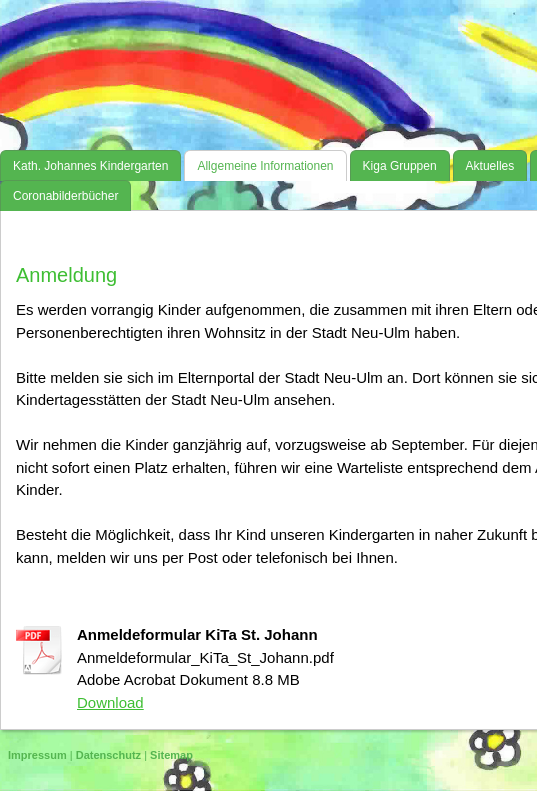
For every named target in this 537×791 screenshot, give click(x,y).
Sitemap (171, 755)
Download (110, 702)
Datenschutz (108, 755)
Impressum (37, 755)
